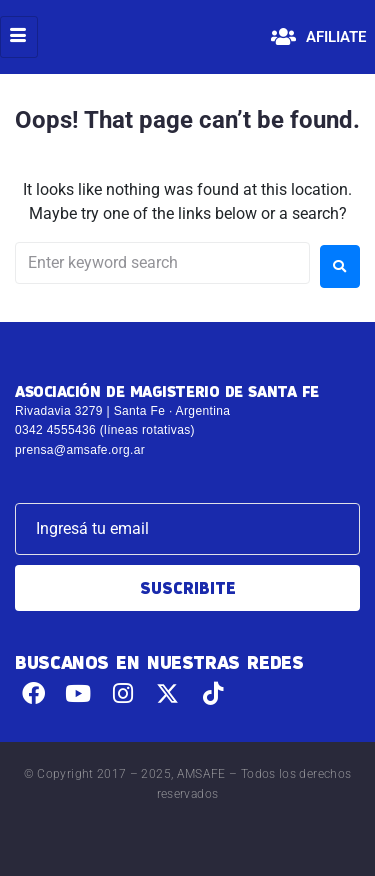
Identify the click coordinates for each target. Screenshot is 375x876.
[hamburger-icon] (19, 37)
